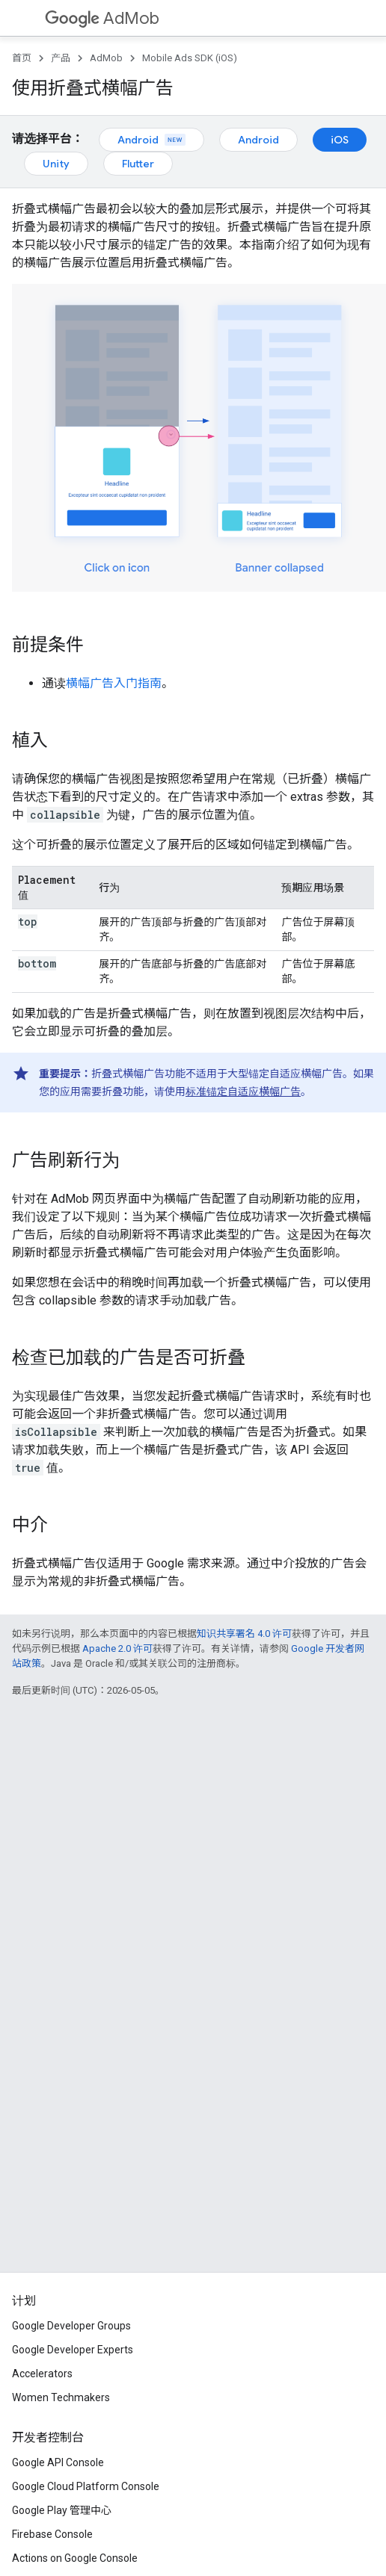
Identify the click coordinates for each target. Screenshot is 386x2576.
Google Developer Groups (71, 2326)
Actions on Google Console (75, 2558)
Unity (56, 163)
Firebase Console (52, 2534)
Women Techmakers (61, 2397)
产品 (60, 58)
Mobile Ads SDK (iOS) (189, 58)
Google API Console (58, 2462)
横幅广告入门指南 (114, 683)
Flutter (138, 163)
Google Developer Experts (72, 2350)
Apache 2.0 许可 (117, 1648)
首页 (21, 58)
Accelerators (42, 2374)
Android (151, 139)
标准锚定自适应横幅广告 (243, 1091)
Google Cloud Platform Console (85, 2486)
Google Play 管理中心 (61, 2510)
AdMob (102, 18)
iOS (340, 139)
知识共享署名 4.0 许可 (244, 1633)
